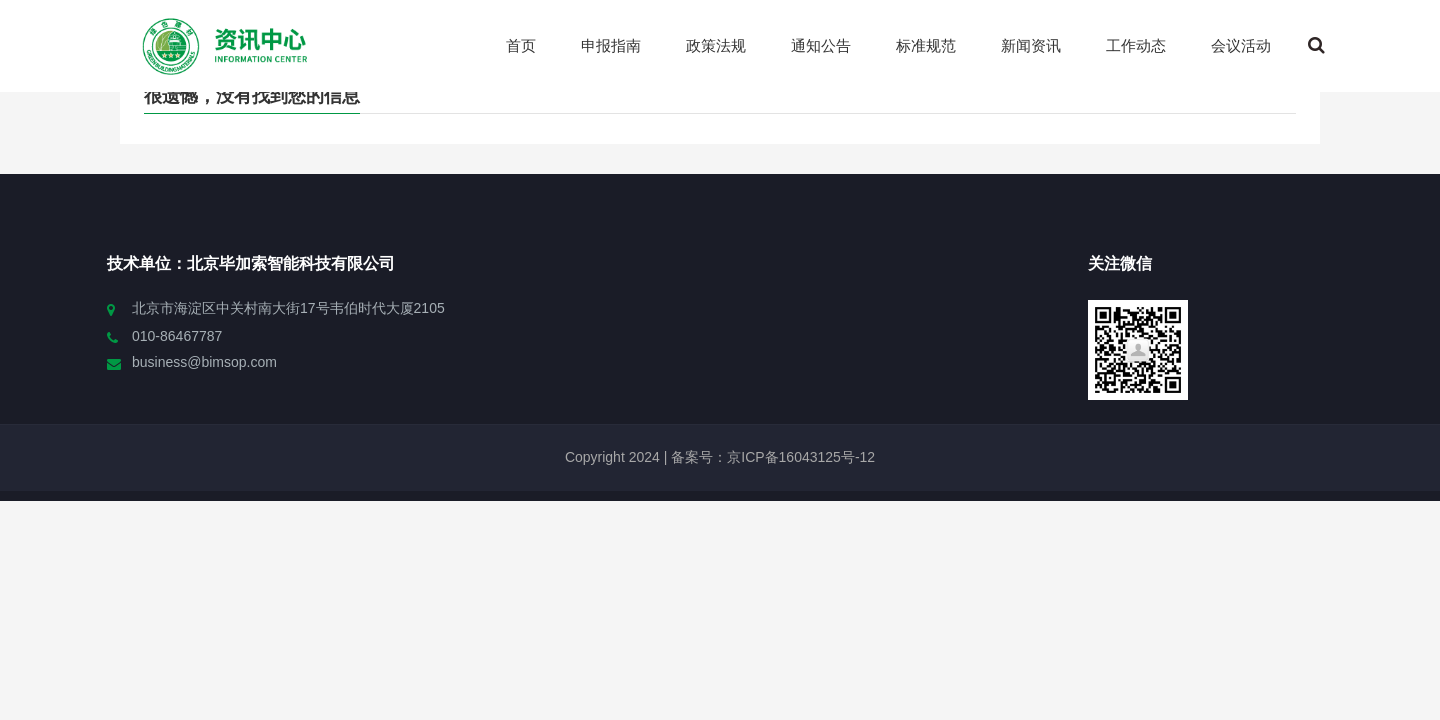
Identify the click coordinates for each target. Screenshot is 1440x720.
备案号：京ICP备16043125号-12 (771, 457)
